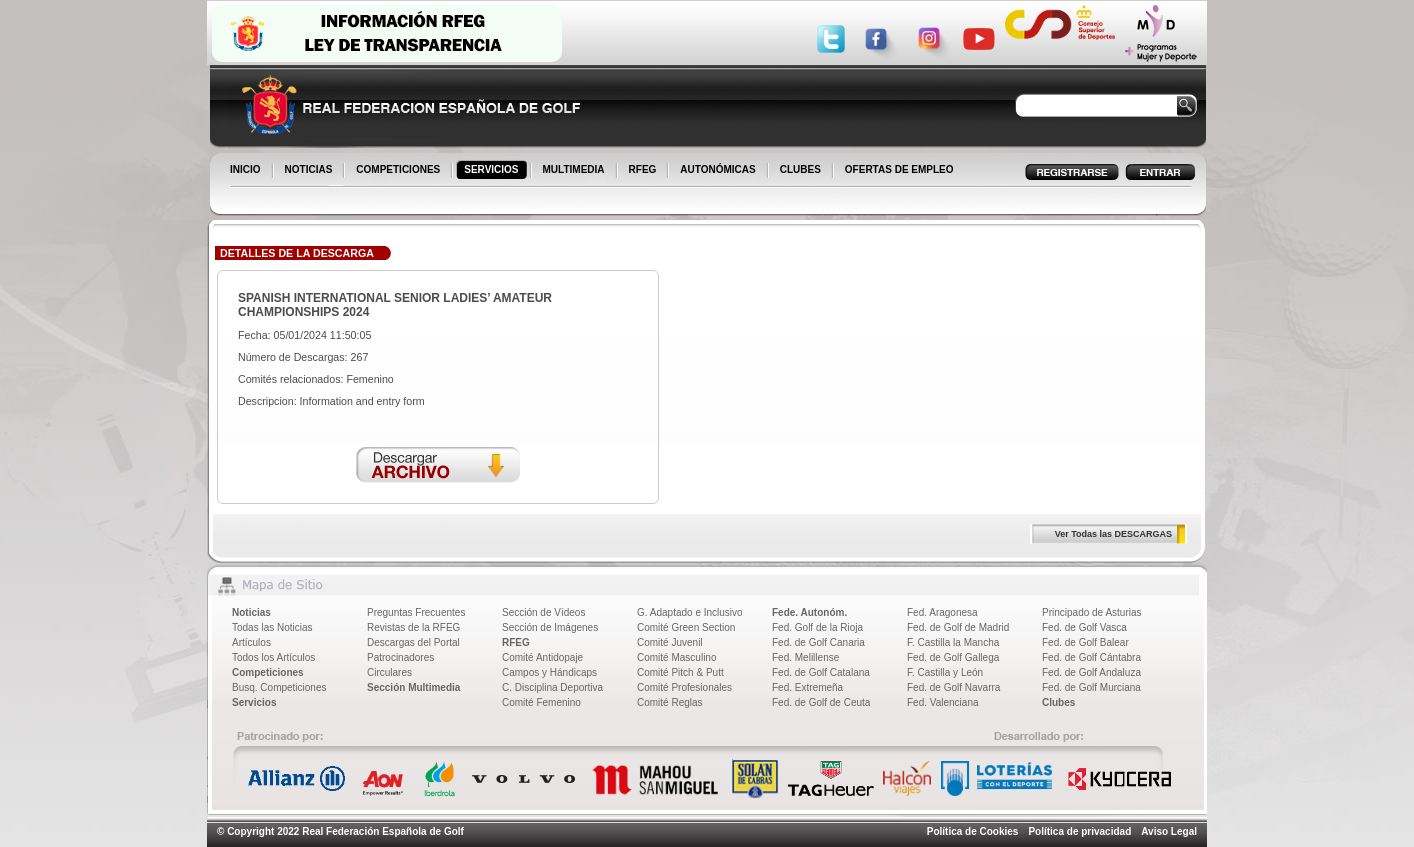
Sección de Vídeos (543, 612)
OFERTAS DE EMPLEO (899, 169)
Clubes (1058, 702)
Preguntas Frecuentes (416, 612)
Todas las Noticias (272, 627)
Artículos (251, 642)
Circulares (389, 672)
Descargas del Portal (413, 642)
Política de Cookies (973, 831)
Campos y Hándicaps (549, 672)
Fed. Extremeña (807, 687)
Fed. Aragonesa (942, 612)
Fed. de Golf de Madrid (958, 627)
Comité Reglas (670, 702)
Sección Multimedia (413, 687)
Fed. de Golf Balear (1085, 642)
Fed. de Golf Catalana (821, 672)
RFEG (644, 171)
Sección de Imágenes (550, 627)
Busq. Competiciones (279, 687)
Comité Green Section (686, 627)
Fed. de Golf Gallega (953, 657)
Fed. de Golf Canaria (818, 642)
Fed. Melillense (805, 657)
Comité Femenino (541, 702)
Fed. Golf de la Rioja (817, 627)
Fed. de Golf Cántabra (1091, 657)
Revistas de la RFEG (413, 627)
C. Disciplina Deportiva (552, 687)
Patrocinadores (400, 657)
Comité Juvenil (670, 642)
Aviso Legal (1169, 831)
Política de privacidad (1079, 831)
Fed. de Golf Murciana (1091, 687)
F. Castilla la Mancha (953, 642)
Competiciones (268, 672)
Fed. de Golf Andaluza (1091, 672)
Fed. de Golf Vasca (1084, 627)
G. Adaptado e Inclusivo (690, 612)
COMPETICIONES (399, 171)
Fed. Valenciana (943, 702)
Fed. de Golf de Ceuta (821, 702)
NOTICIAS (310, 171)
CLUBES (800, 169)
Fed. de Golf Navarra (953, 687)
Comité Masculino (676, 657)
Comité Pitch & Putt (680, 672)
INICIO (247, 171)
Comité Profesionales (684, 687)
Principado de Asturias (1092, 612)
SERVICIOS (492, 171)
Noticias (251, 612)
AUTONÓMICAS (717, 169)
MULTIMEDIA (575, 171)
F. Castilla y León (945, 672)
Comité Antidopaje (542, 657)
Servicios (254, 702)
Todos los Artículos (273, 657)
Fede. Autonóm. (809, 612)
